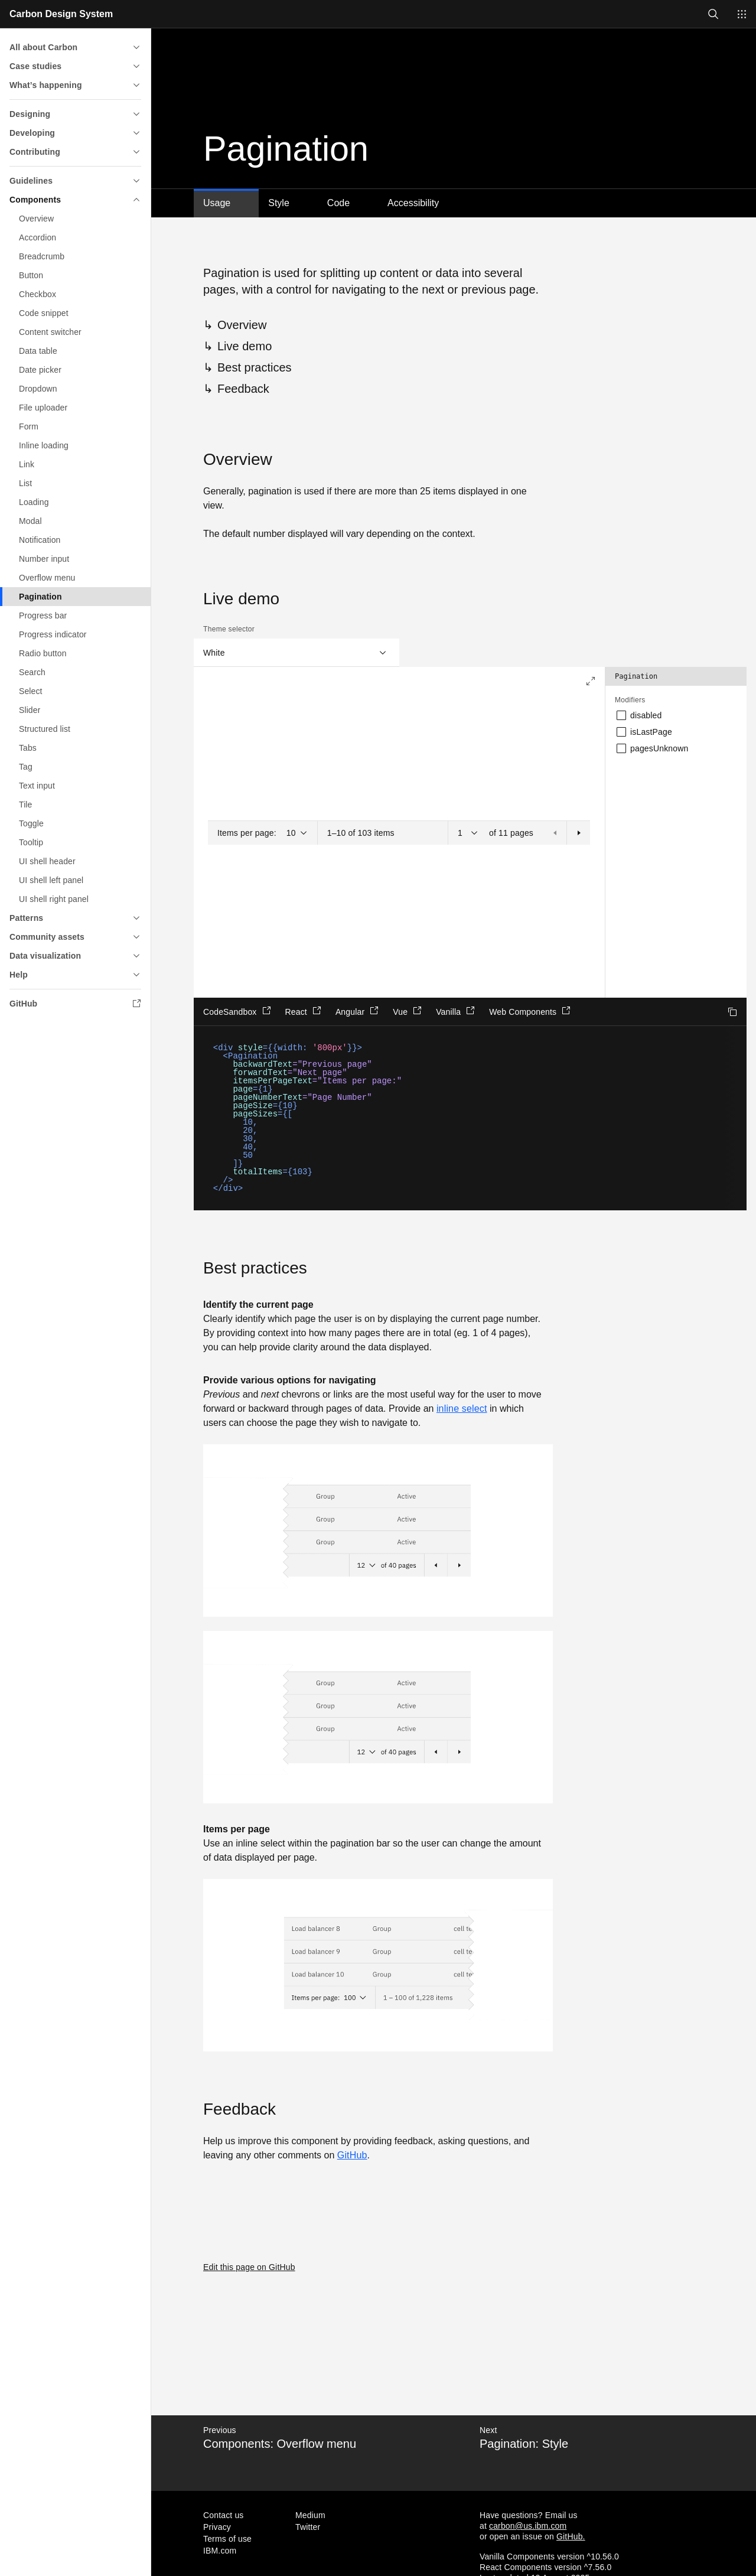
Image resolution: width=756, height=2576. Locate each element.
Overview (241, 324)
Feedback (243, 388)
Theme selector (229, 629)
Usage (216, 203)
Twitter (307, 2527)
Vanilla (455, 1011)
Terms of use (227, 2539)
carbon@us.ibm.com (527, 2526)
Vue (407, 1011)
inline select (461, 1408)
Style (278, 203)
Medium (310, 2515)
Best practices (254, 367)
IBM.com (219, 2550)
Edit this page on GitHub (249, 2267)
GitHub (352, 2155)
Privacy (217, 2527)
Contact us (223, 2515)
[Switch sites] (742, 14)
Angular (357, 1011)
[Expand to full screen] (590, 681)
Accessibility (413, 203)
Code (338, 203)
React (303, 1011)
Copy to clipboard (732, 1012)
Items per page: (246, 833)
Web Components (530, 1011)
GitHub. (570, 2536)
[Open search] (713, 14)
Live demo (244, 346)
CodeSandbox (237, 1011)
